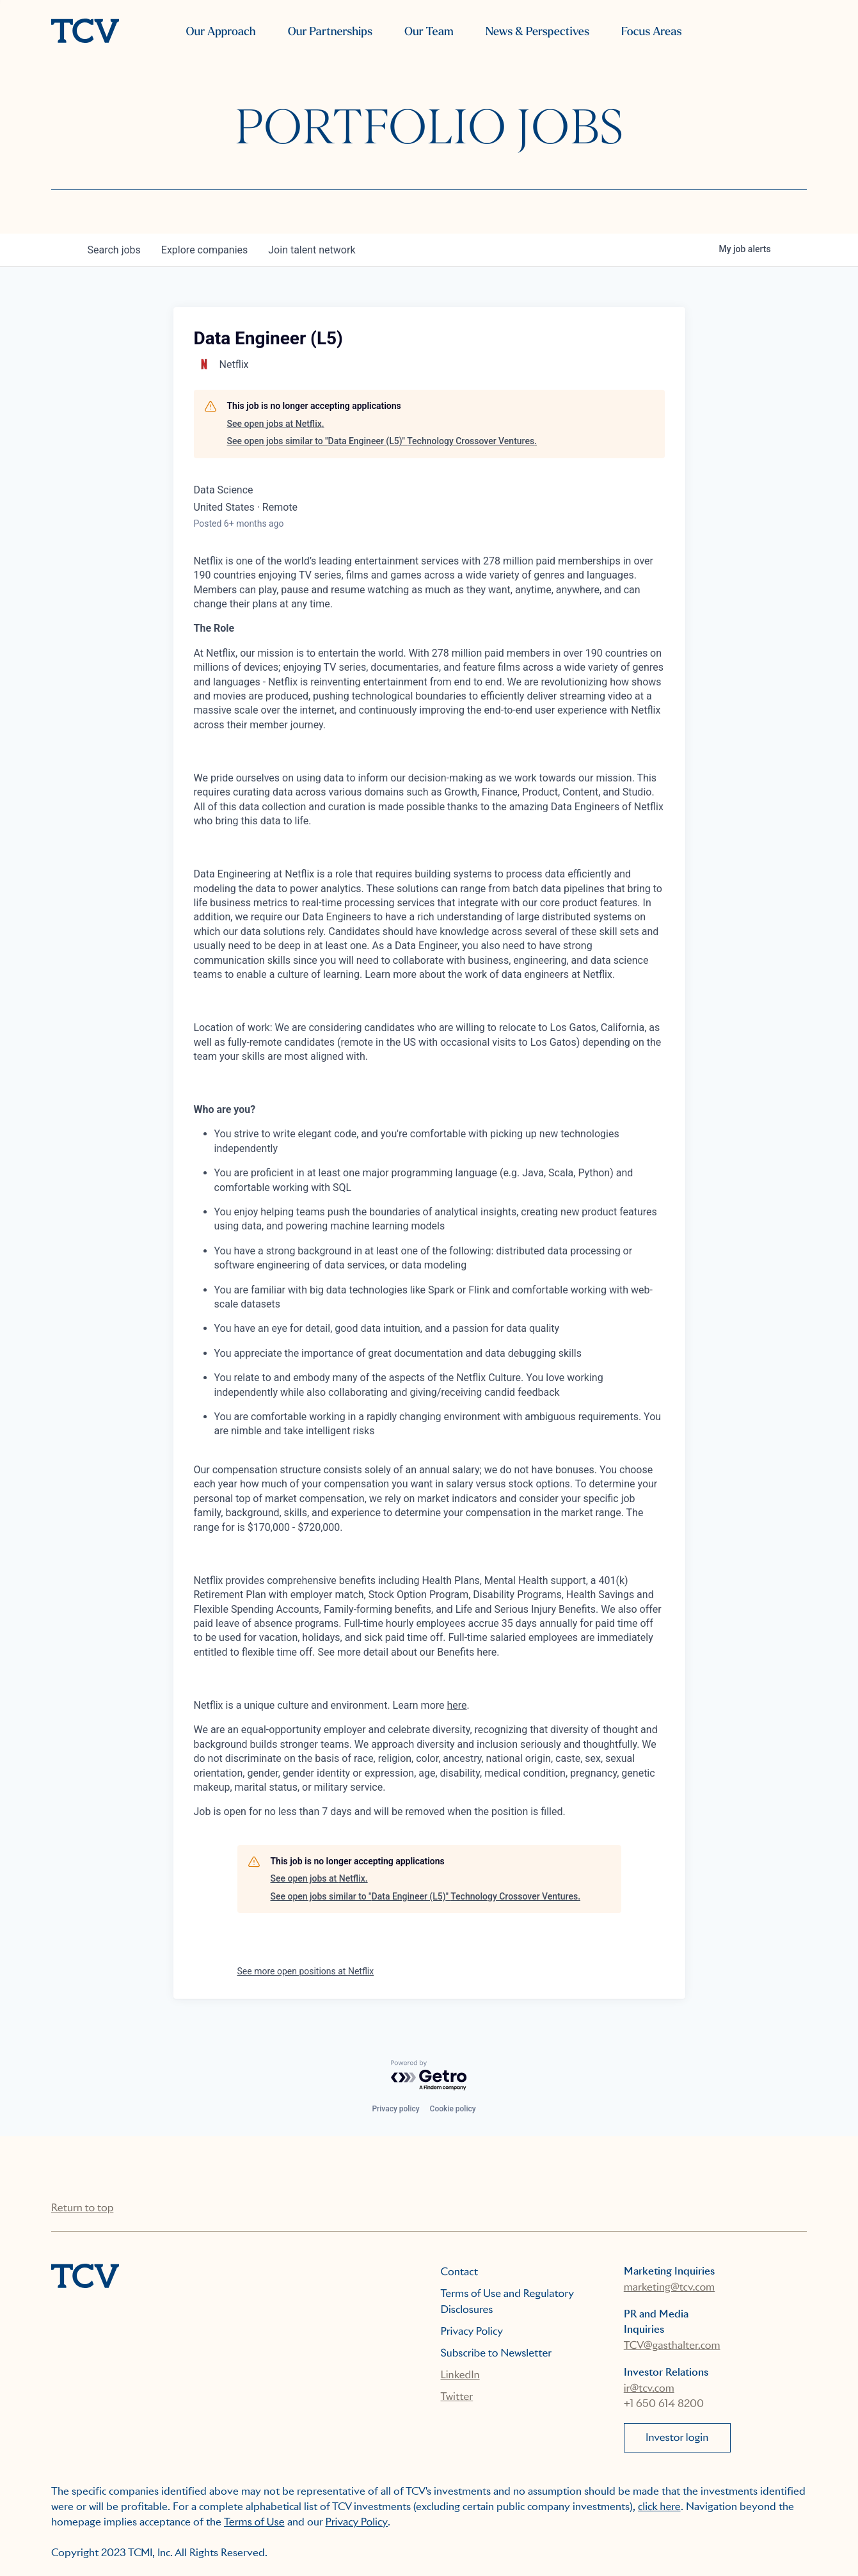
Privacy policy (395, 2108)
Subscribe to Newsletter (496, 2353)
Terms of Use (254, 2522)
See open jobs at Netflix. (275, 424)
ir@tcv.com (649, 2388)
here (457, 1705)
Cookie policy (453, 2108)
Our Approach (220, 32)
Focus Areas (651, 32)
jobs (114, 250)
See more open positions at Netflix (305, 1971)
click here (659, 2506)
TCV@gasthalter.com (672, 2345)
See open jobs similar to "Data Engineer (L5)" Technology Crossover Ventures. (382, 441)
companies (204, 250)
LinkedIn (460, 2374)
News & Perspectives (537, 32)
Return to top (82, 2207)
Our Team (429, 32)
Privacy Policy (472, 2331)
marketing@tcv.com (669, 2287)
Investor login (677, 2437)
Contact (460, 2271)
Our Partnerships (330, 32)
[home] (85, 32)
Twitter (457, 2396)
